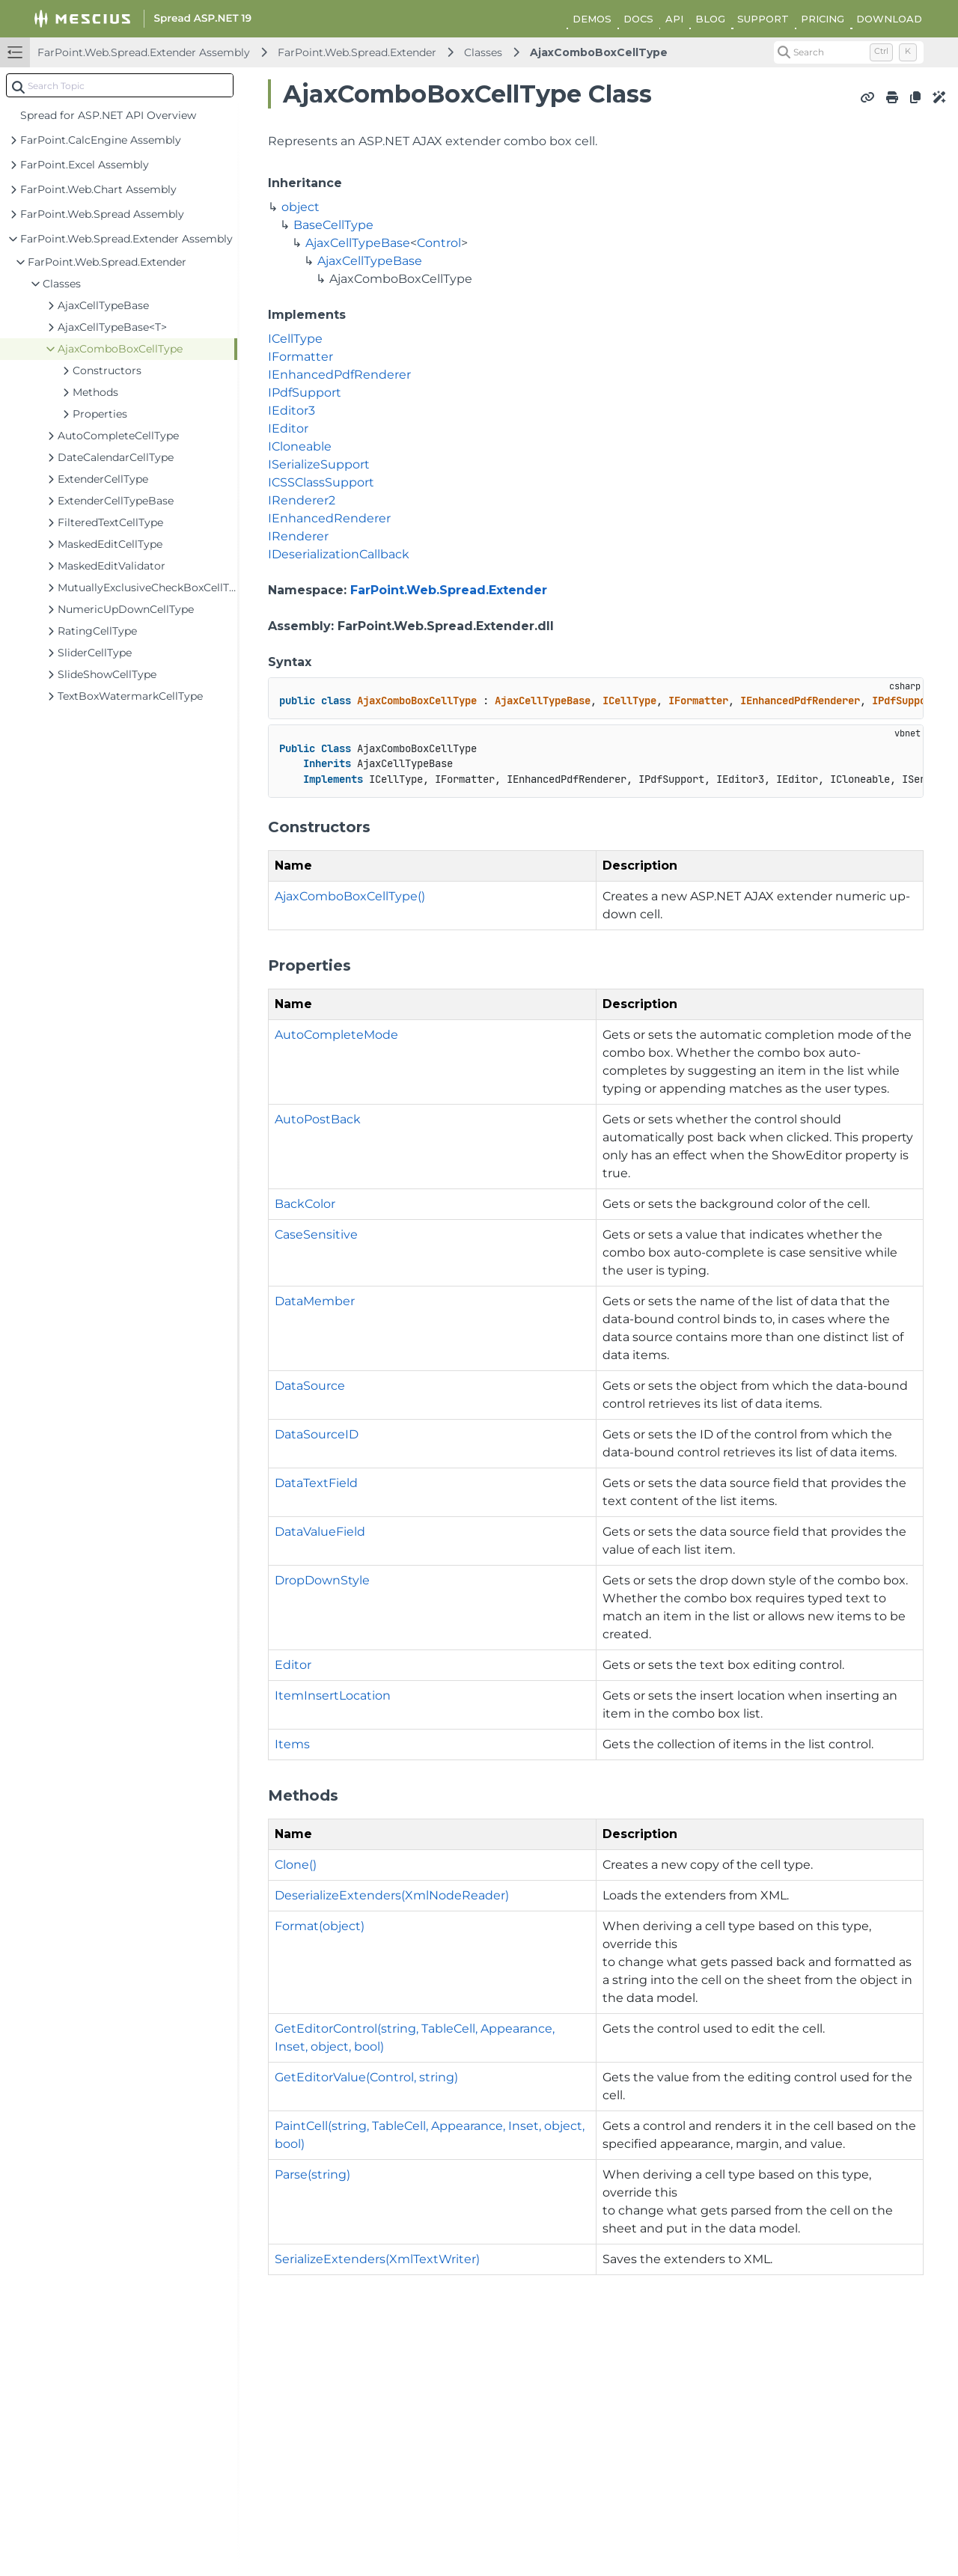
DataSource (310, 1386)
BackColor (305, 1204)
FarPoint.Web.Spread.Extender (357, 52)
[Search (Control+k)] (849, 52)
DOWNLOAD (889, 19)
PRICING (822, 19)
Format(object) (319, 1926)
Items (292, 1744)
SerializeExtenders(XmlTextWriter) (377, 2259)
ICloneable (300, 446)
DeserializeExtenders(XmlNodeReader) (392, 1895)
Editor (293, 1665)
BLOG (710, 19)
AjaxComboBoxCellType (599, 52)
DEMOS (592, 19)
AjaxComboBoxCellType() (350, 896)
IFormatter (300, 357)
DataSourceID (317, 1434)
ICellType (295, 339)
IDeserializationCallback (338, 554)
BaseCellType (333, 225)
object (300, 207)
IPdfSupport (304, 392)
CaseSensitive (316, 1234)
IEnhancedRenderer (329, 518)
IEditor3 (291, 410)
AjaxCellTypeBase (357, 243)
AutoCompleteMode (336, 1035)
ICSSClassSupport (321, 482)
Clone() (296, 1865)
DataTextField (316, 1483)
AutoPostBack (318, 1119)
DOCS (638, 19)
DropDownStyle (322, 1580)
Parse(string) (312, 2174)
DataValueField (320, 1531)
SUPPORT (763, 19)
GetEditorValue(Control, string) (366, 2077)
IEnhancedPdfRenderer (339, 374)
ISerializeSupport (319, 464)
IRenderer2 (301, 500)
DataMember (315, 1301)
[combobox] (120, 85)
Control (439, 243)
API (674, 19)
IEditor (288, 428)
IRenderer (298, 536)
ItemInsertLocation (333, 1695)
